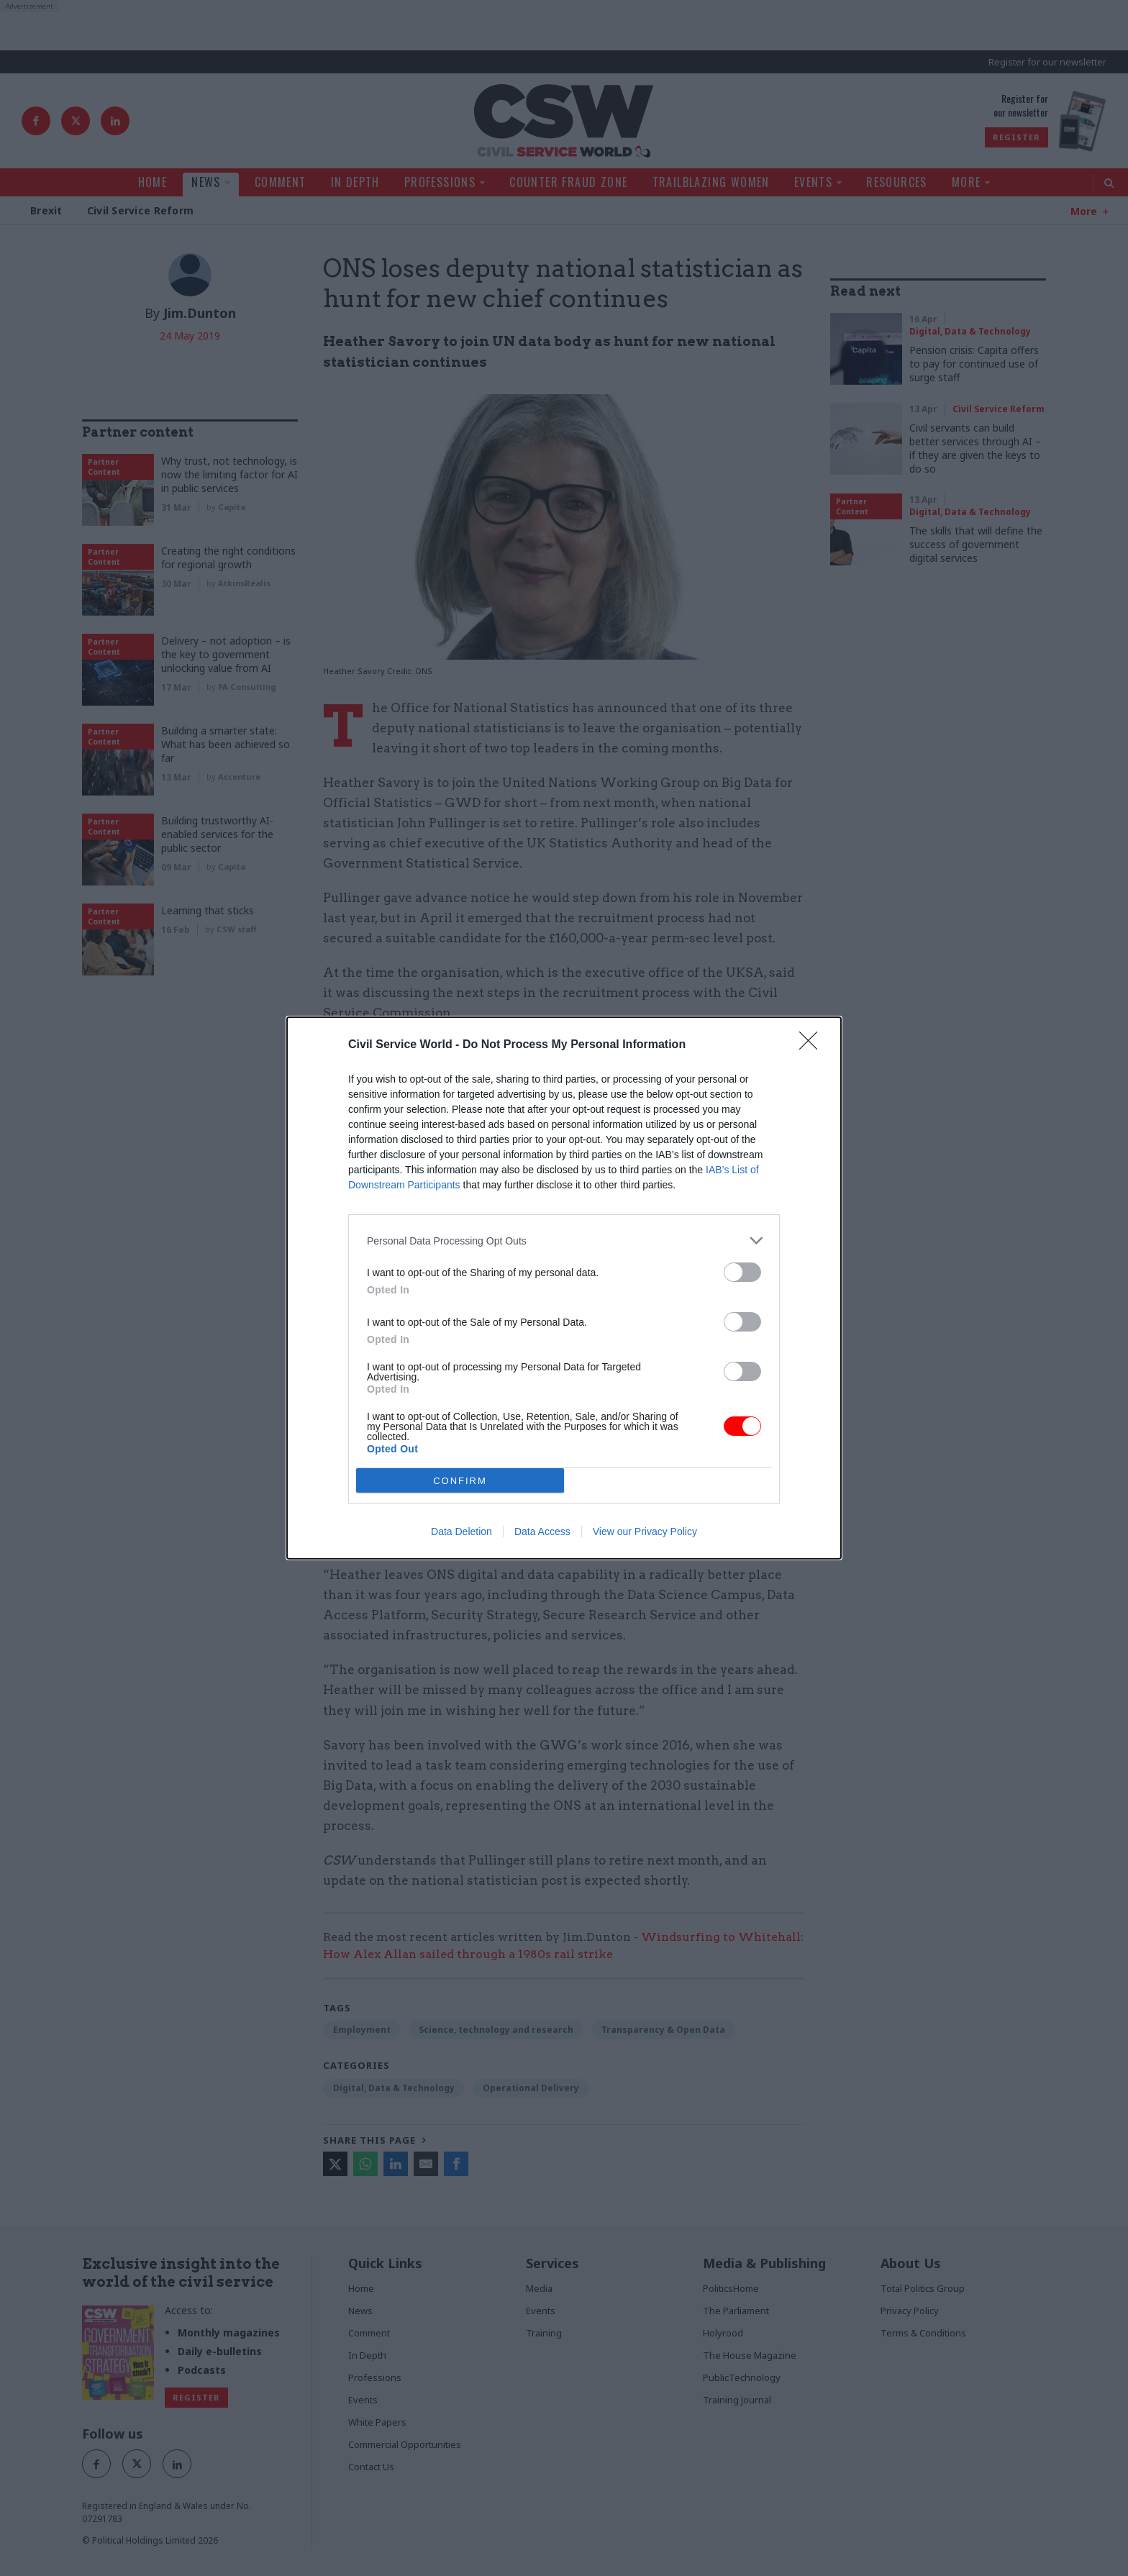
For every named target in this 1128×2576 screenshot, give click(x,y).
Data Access (542, 1531)
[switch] (742, 1272)
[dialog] (564, 1288)
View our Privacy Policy (645, 1531)
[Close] (813, 1045)
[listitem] (564, 1240)
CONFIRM (460, 1480)
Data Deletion (461, 1531)
